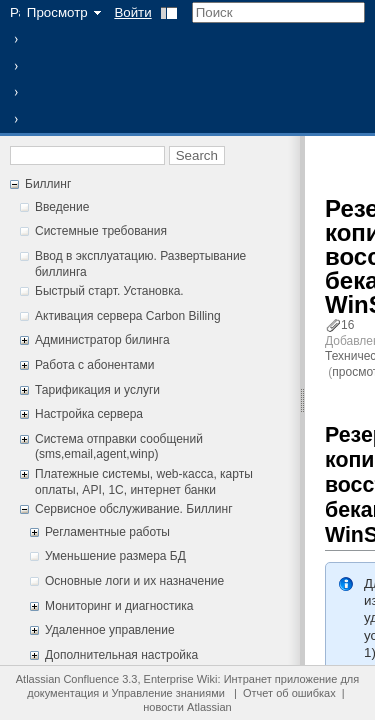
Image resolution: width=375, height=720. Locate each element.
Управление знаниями (168, 693)
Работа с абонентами (94, 365)
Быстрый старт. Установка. (109, 291)
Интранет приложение (281, 679)
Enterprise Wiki (181, 679)
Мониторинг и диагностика (119, 606)
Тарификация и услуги (97, 390)
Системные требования (101, 231)
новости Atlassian (187, 707)
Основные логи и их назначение (134, 581)
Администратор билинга (102, 340)
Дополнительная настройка (121, 655)
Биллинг (48, 184)
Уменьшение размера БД (115, 556)
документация (63, 693)
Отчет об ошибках (289, 693)
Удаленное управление (110, 630)
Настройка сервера (89, 414)
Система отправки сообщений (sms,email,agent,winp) (119, 447)
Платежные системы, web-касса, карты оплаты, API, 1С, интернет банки (144, 482)
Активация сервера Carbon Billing (128, 316)
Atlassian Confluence (67, 679)
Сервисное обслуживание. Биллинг (134, 509)
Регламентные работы (107, 532)
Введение (62, 207)
